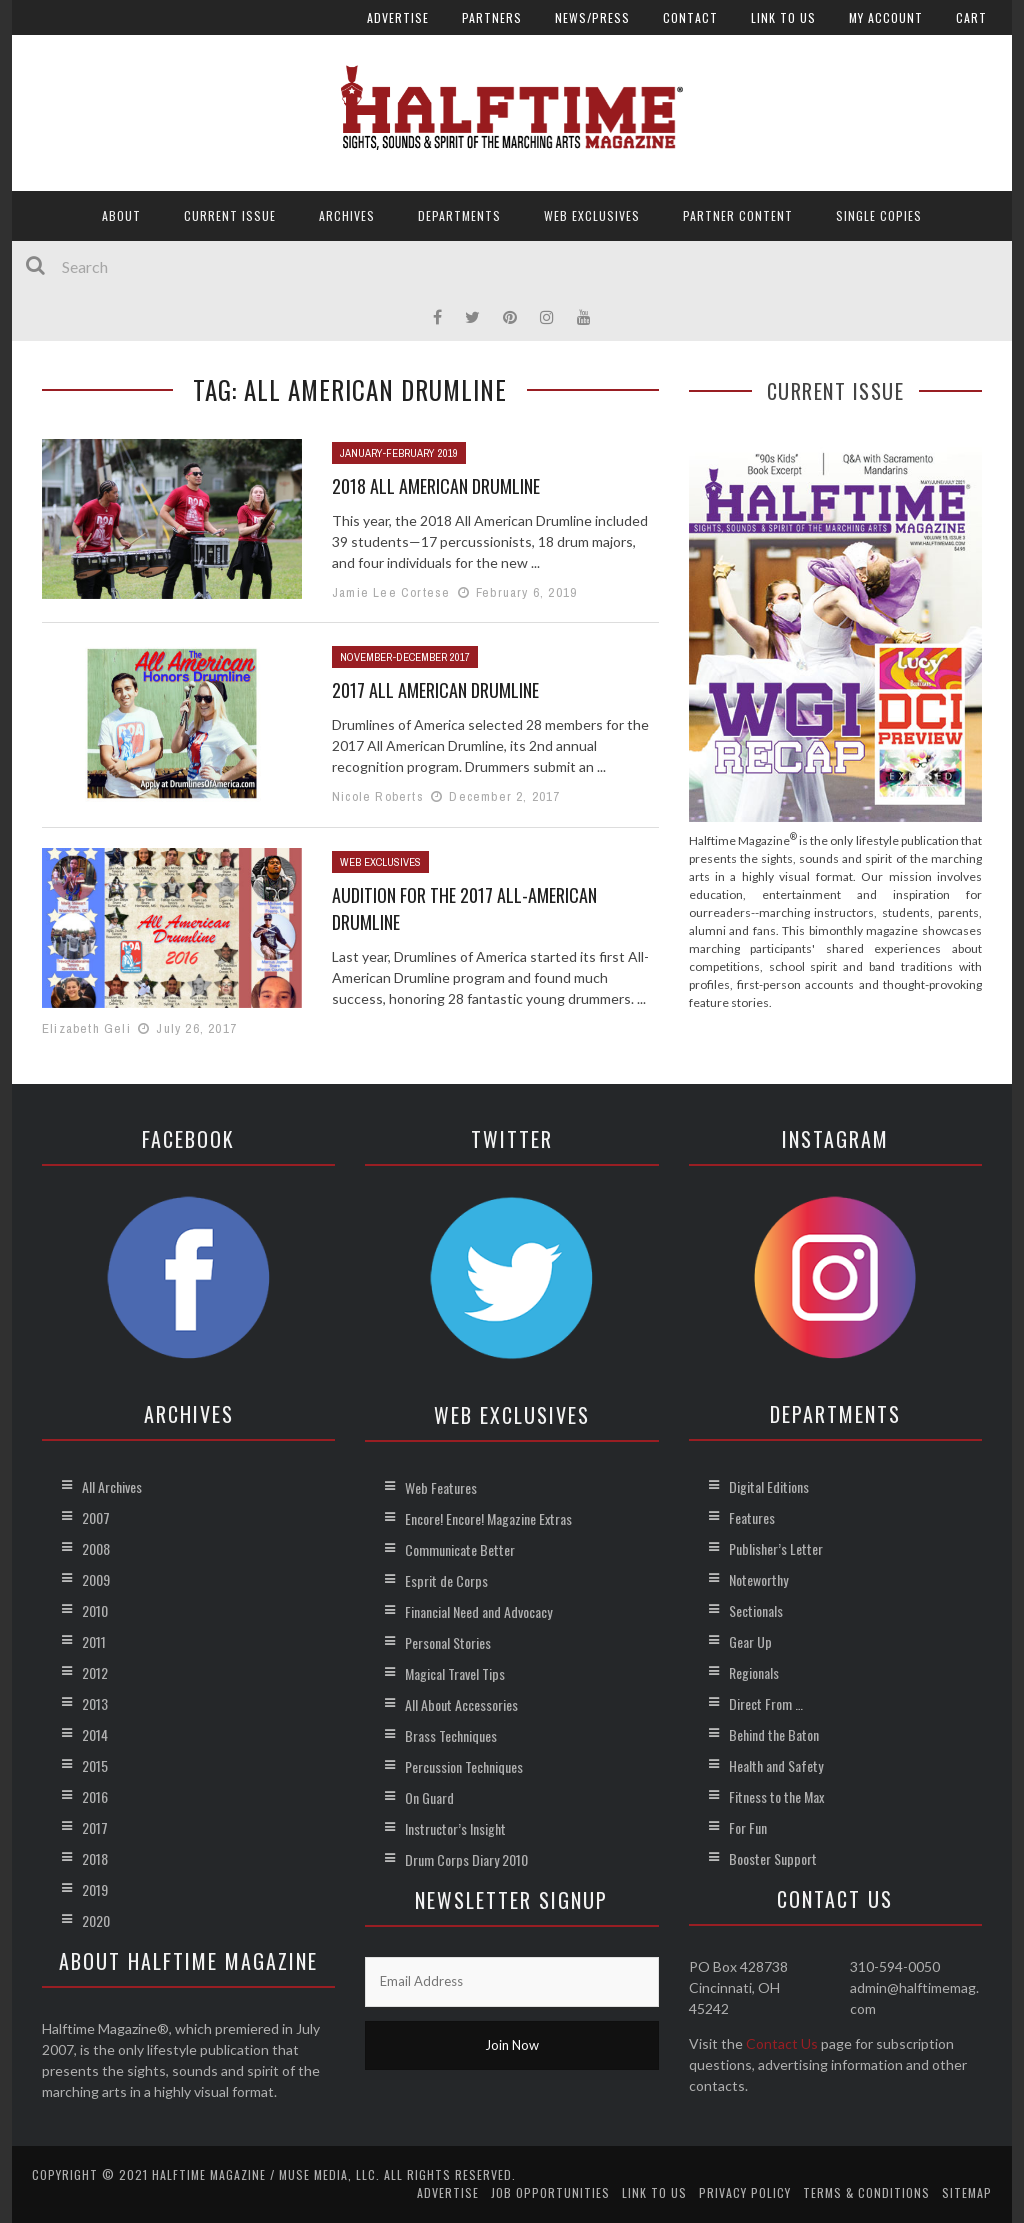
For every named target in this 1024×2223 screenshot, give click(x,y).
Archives (347, 215)
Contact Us (782, 2043)
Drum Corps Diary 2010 (466, 1859)
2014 (95, 1734)
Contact (690, 17)
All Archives (112, 1486)
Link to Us (783, 17)
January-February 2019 (399, 453)
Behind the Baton (774, 1734)
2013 (95, 1703)
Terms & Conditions (866, 2192)
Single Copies (879, 215)
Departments (459, 215)
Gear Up (750, 1641)
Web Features (441, 1487)
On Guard (429, 1797)
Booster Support (773, 1858)
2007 (96, 1517)
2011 (94, 1641)
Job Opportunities (550, 2192)
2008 (96, 1548)
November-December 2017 (405, 657)
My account (886, 17)
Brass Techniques (451, 1735)
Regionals (754, 1672)
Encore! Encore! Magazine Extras (488, 1518)
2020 (96, 1920)
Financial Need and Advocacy (478, 1611)
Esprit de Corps (446, 1580)
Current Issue (230, 215)
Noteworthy (758, 1579)
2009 (96, 1579)
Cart (971, 17)
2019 (95, 1889)
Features (752, 1517)
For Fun (748, 1827)
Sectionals (756, 1610)
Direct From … (766, 1703)
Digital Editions (769, 1486)
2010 (95, 1610)
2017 (95, 1827)
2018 (95, 1858)
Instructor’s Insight (455, 1828)
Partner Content (738, 215)
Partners (492, 17)
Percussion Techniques (464, 1766)
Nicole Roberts (378, 796)
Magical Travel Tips (455, 1673)
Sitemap (967, 2192)
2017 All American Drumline (435, 690)
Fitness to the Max (776, 1796)
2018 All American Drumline (436, 486)
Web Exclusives (592, 215)
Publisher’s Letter (776, 1548)
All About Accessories (461, 1704)
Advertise (398, 17)
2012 (95, 1672)
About (121, 215)
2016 (95, 1796)
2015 (95, 1765)
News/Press (592, 17)
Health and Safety (776, 1765)
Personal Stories (448, 1642)
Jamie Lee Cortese (391, 592)
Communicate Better (460, 1549)
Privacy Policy (745, 2192)
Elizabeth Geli (86, 1028)
